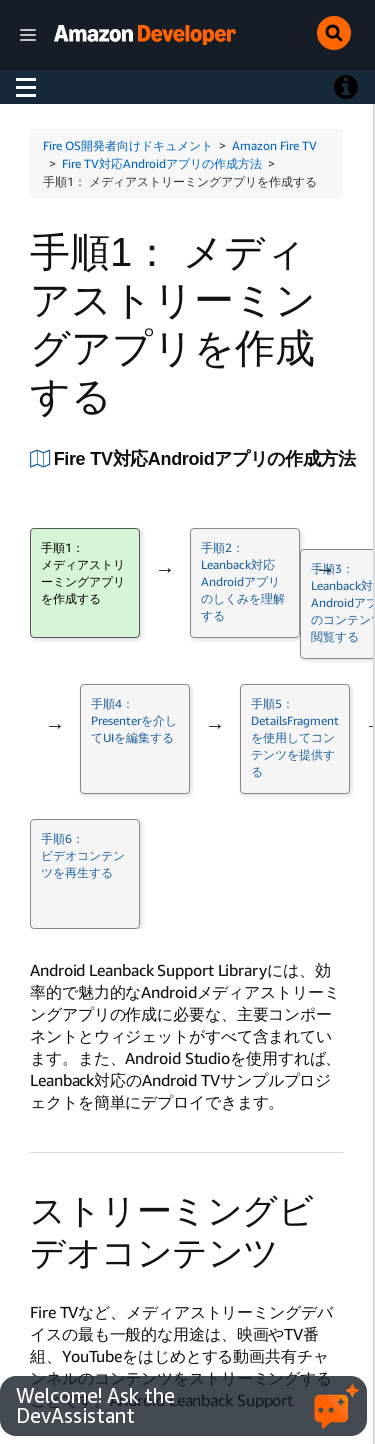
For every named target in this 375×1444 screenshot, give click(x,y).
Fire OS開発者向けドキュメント (128, 145)
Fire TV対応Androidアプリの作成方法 (162, 163)
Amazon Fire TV (274, 145)
